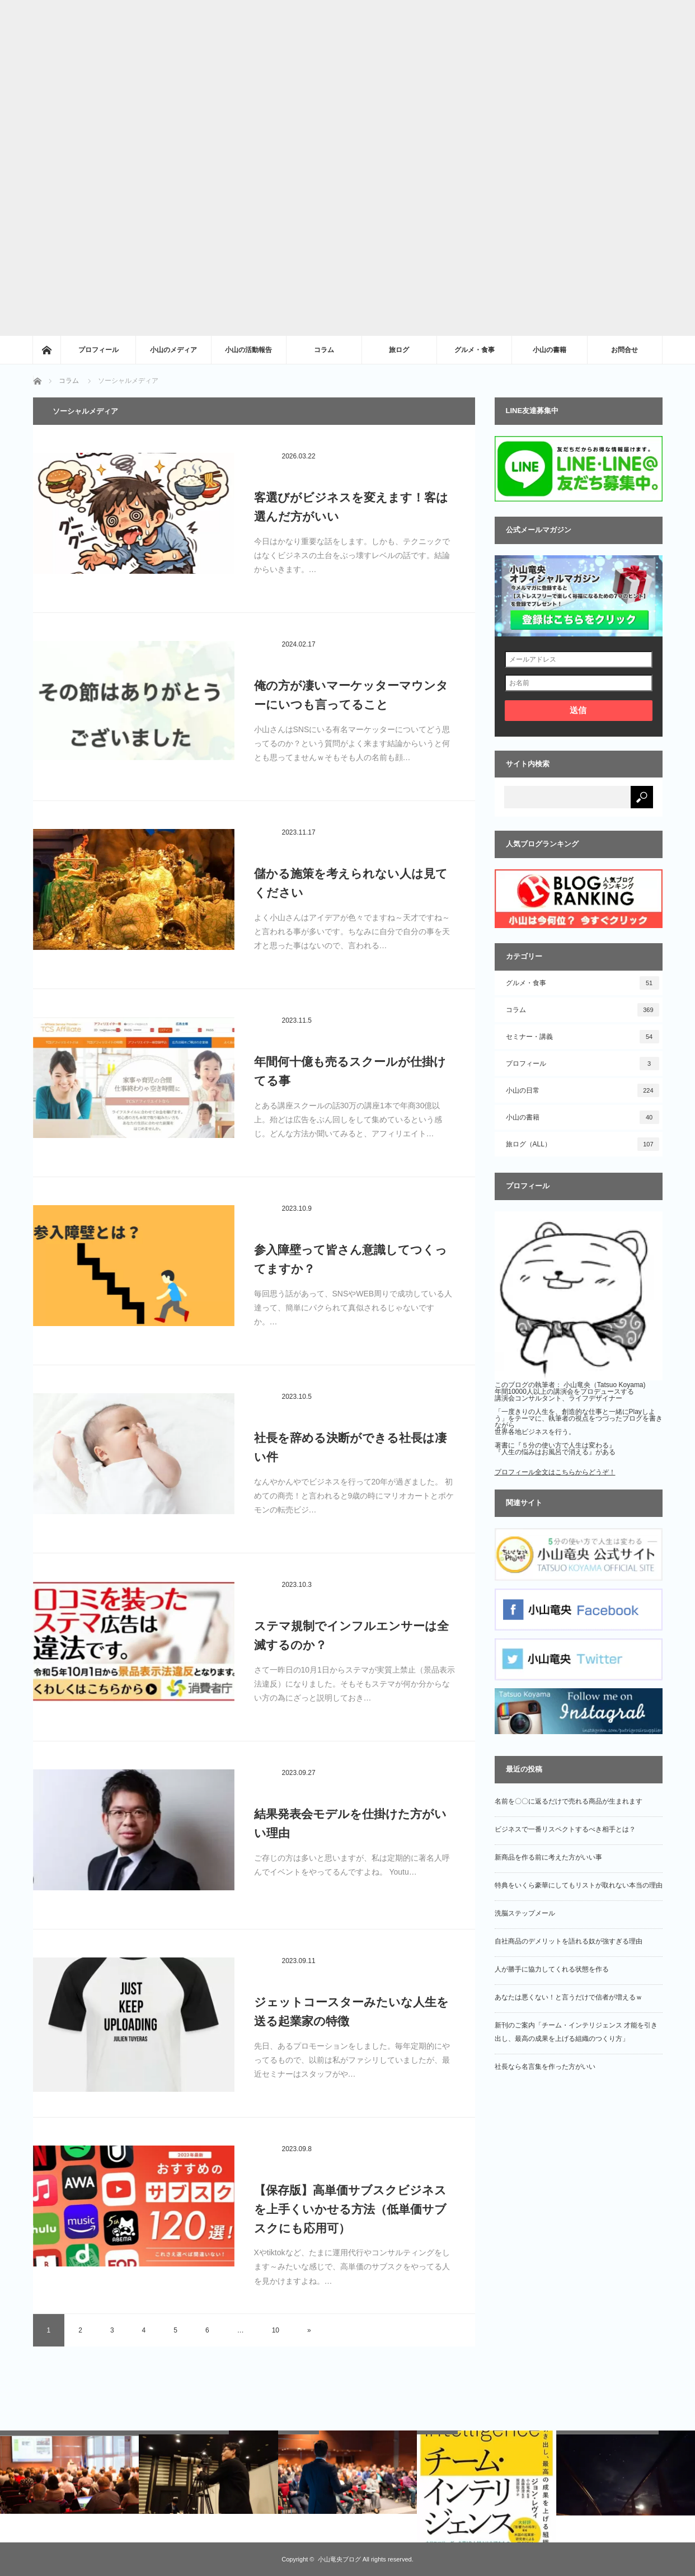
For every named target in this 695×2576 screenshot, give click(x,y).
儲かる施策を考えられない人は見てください (351, 883)
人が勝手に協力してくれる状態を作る (552, 1969)
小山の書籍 (549, 350)
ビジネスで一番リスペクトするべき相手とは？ (565, 1829)
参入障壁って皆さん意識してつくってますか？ (350, 1259)
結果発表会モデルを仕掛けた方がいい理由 (350, 1823)
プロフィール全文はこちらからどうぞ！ (555, 1472)
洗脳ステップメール (525, 1913)
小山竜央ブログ (339, 2559)
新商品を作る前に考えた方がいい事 (548, 1857)
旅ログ (399, 350)
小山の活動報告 (248, 350)
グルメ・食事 (474, 350)
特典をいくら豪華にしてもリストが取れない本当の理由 (579, 1885)
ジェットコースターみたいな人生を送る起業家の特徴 (351, 2011)
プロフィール (98, 350)
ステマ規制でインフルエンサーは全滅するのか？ (351, 1635)
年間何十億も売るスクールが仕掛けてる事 (350, 1071)
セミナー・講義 (582, 1036)
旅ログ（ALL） (582, 1144)
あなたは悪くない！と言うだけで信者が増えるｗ (568, 1997)
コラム (324, 350)
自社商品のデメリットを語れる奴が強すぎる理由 (568, 1941)
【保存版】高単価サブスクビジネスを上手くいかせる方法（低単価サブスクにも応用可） (350, 2209)
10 (275, 2330)
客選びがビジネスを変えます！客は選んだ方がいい (351, 507)
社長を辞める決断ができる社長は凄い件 (350, 1447)
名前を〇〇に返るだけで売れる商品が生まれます (568, 1801)
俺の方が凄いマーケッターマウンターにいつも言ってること (351, 695)
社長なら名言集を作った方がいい (545, 2067)
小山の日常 (582, 1090)
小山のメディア (173, 350)
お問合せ (624, 350)
